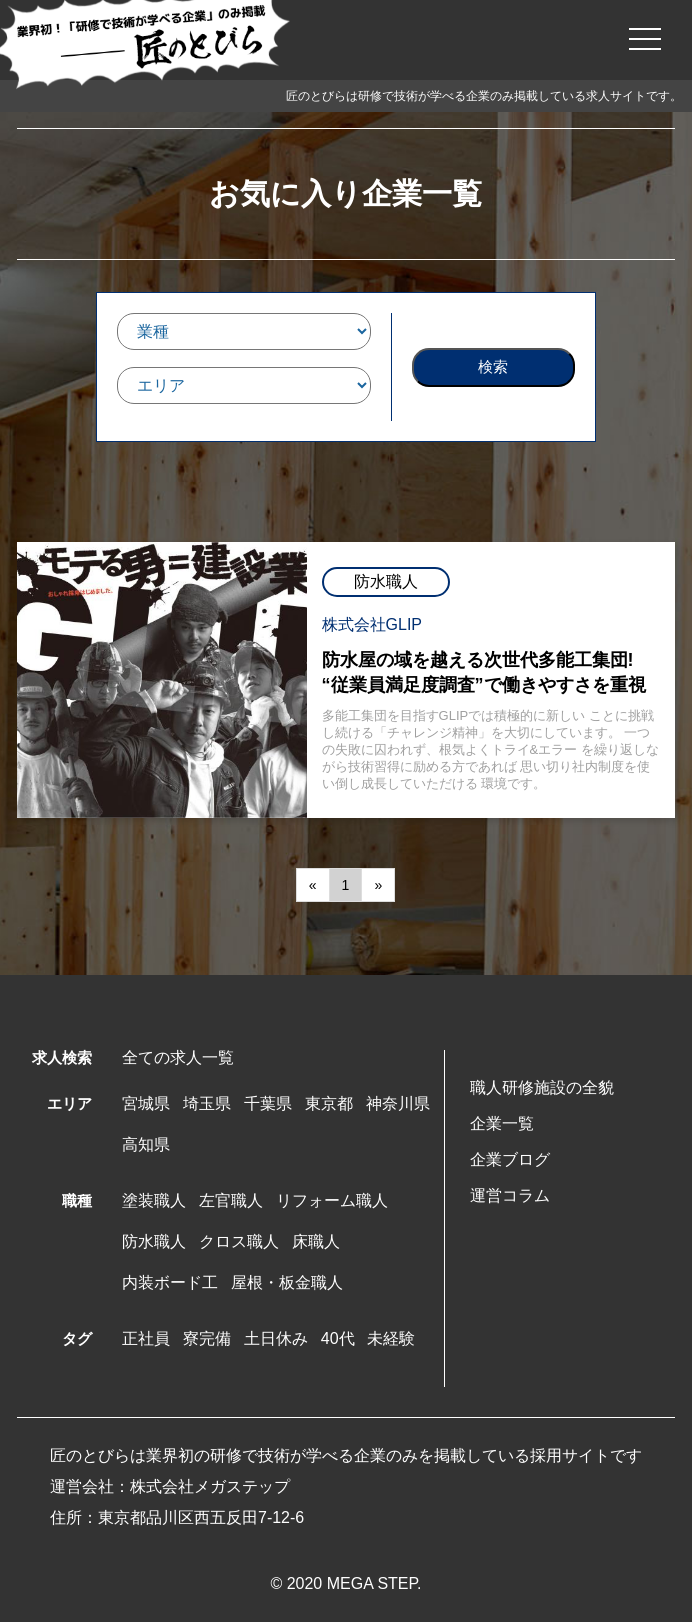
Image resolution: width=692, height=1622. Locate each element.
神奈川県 (398, 1103)
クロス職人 (239, 1241)
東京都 (329, 1103)
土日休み (276, 1338)
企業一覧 (502, 1123)
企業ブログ (510, 1159)
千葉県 (268, 1103)
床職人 (316, 1241)
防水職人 (154, 1241)
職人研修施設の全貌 (542, 1087)
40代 (338, 1338)
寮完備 (207, 1338)
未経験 (391, 1338)
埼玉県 (207, 1103)
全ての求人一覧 (178, 1057)
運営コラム (510, 1195)
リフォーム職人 (332, 1200)
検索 (493, 366)
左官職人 (231, 1200)
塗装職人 (154, 1200)
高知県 (146, 1144)
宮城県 (146, 1103)
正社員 (146, 1338)
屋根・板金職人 (287, 1282)
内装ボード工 (170, 1282)
